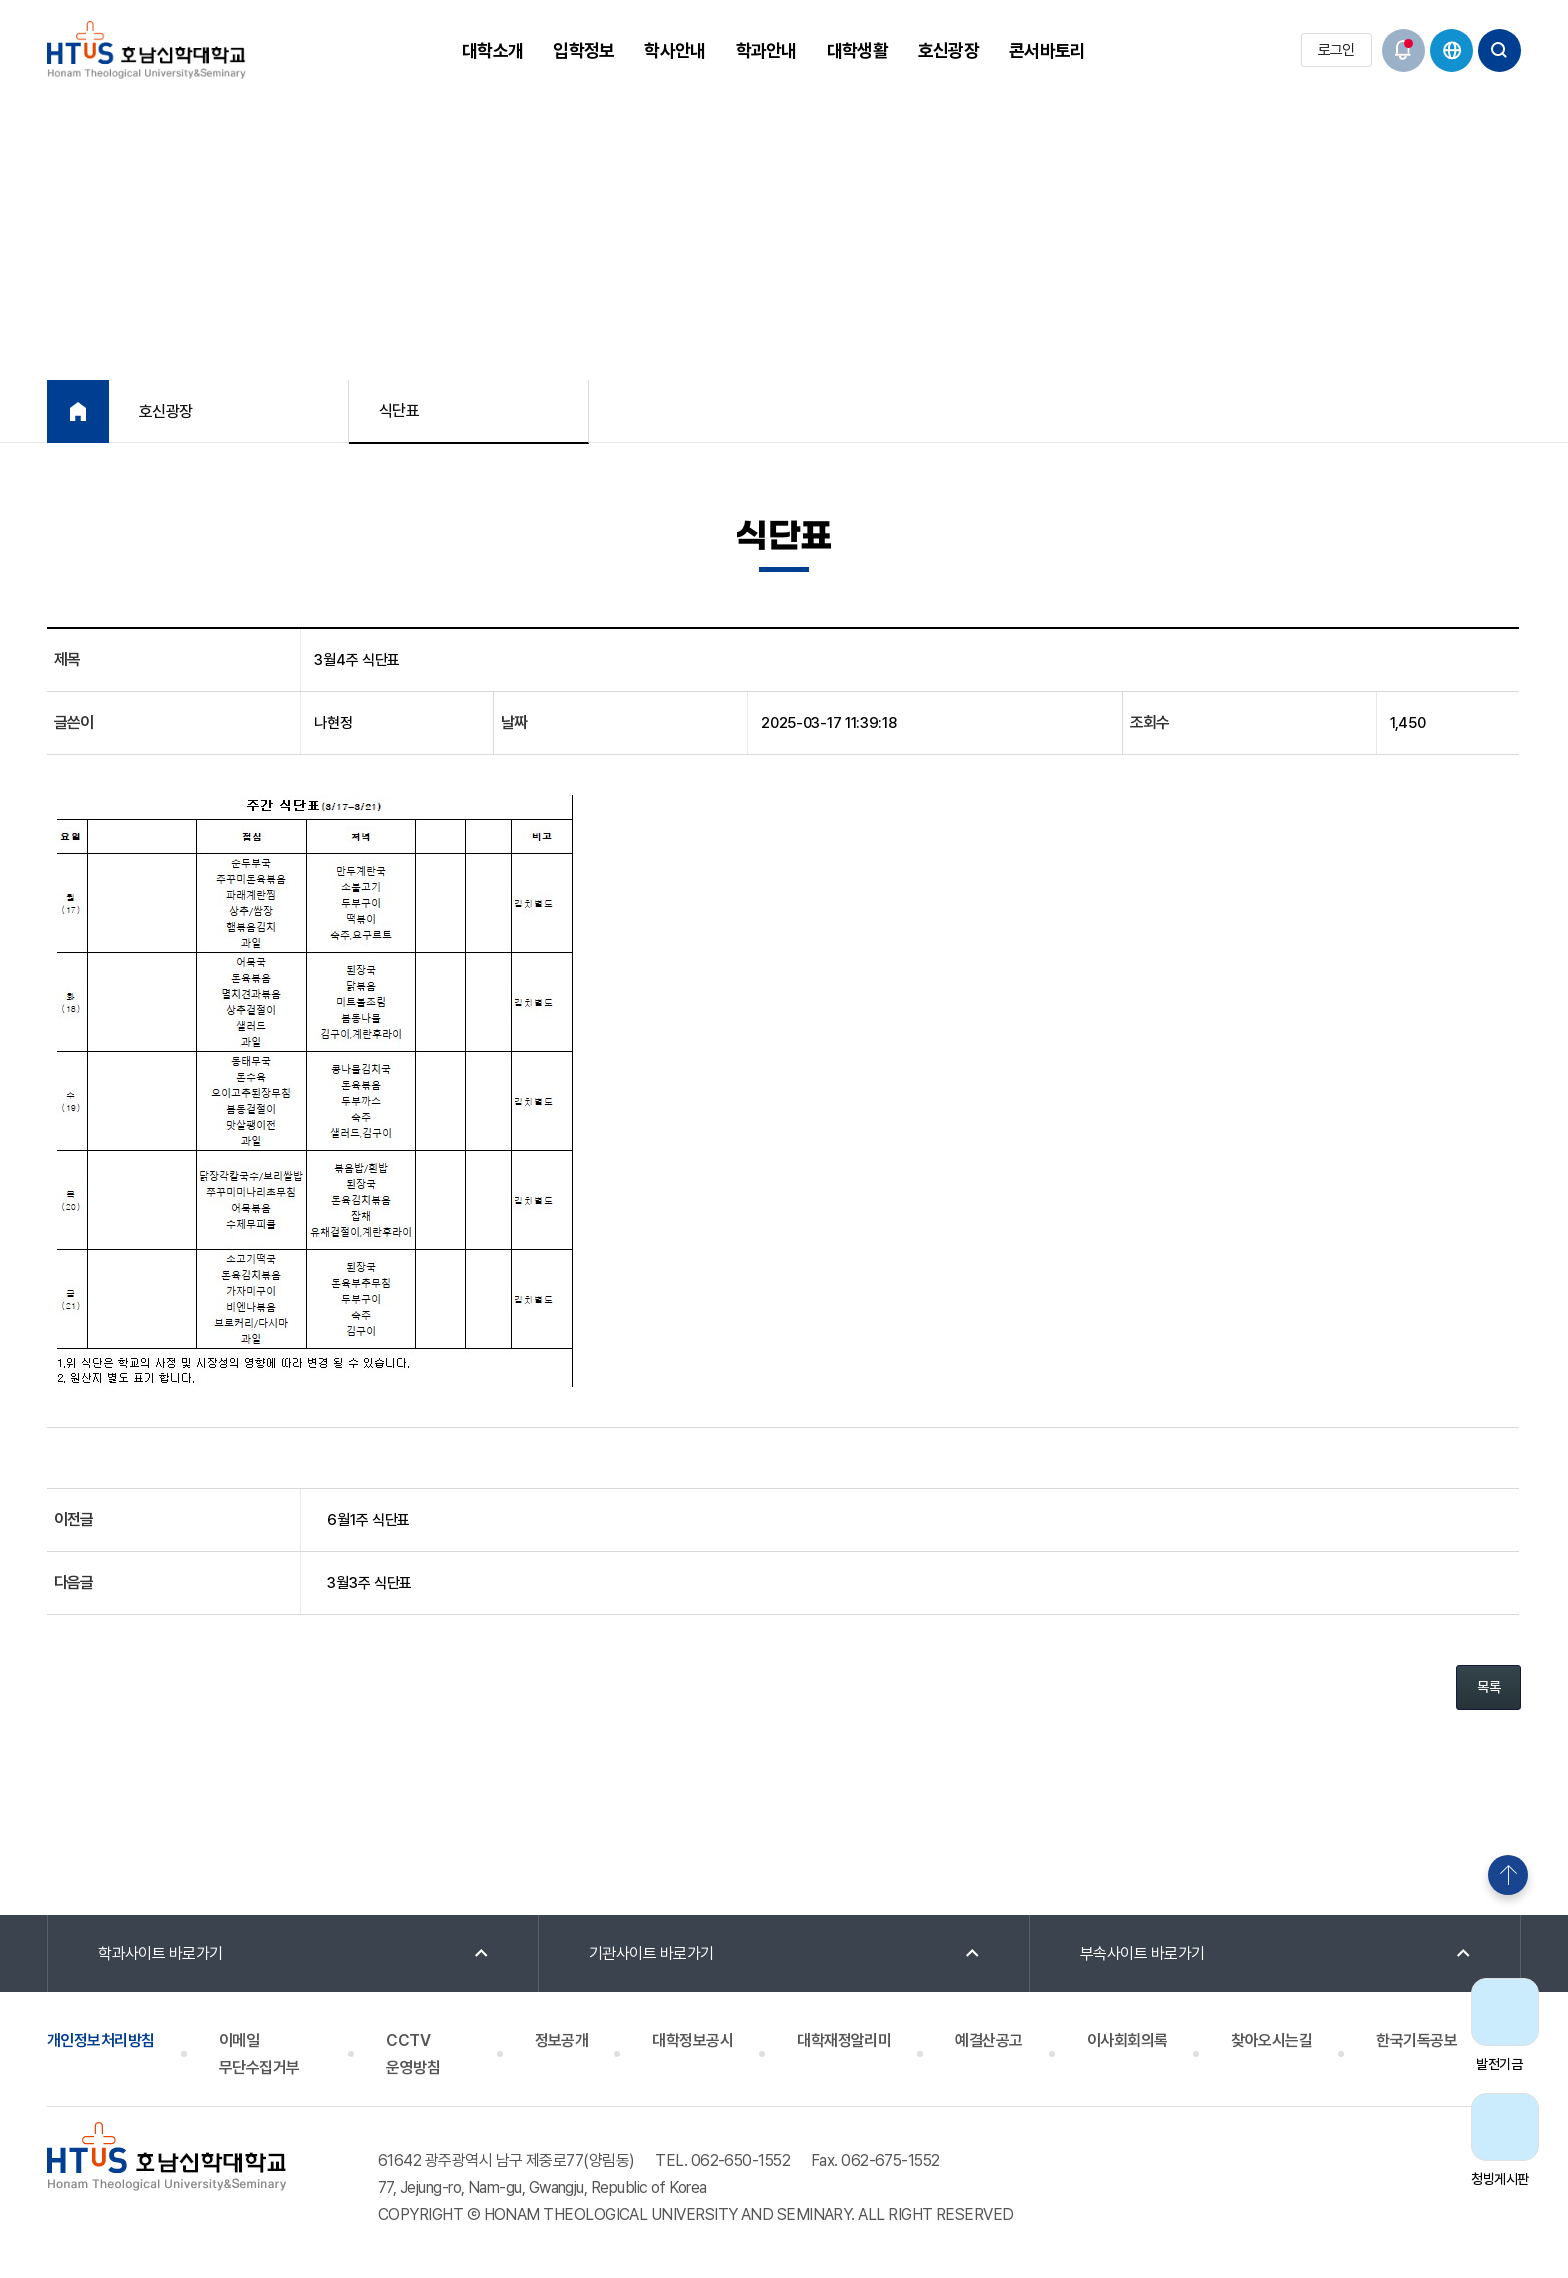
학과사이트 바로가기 (160, 1953)
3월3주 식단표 (369, 1583)
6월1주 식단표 (368, 1520)
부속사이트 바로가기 (1142, 1953)
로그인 (1336, 50)
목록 (1488, 1687)
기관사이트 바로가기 (651, 1953)
